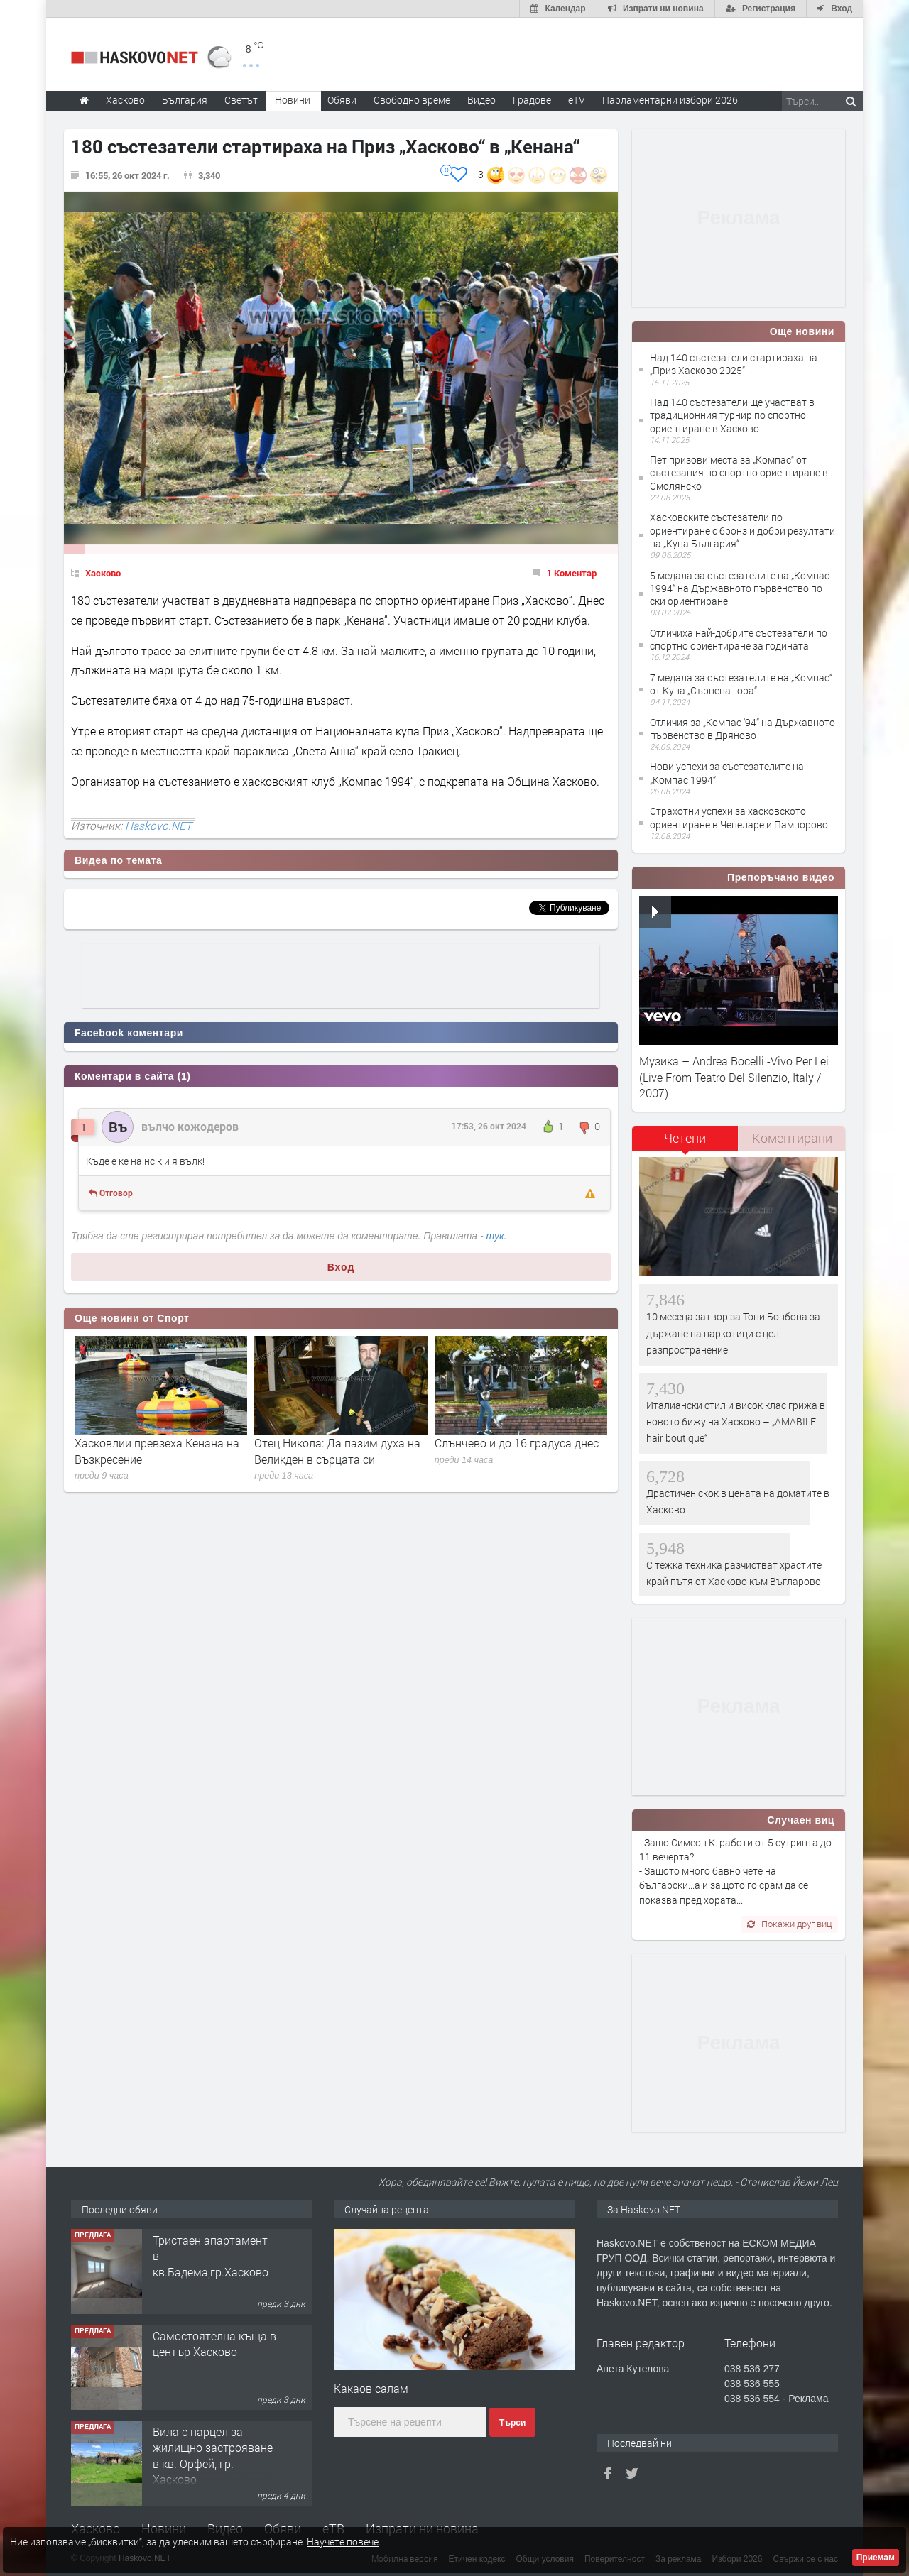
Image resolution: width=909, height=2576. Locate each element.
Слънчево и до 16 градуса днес (517, 1442)
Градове (532, 99)
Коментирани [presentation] (792, 1137)
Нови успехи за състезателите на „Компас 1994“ (727, 773)
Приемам (875, 2558)
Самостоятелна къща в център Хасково (214, 2343)
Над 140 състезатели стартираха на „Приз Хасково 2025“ (733, 364)
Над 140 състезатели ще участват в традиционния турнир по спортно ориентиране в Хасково (732, 414)
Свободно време (412, 99)
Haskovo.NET (158, 825)
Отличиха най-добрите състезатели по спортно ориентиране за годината (738, 639)
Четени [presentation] (685, 1137)
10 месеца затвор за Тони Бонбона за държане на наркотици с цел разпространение (733, 1333)
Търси (512, 2423)
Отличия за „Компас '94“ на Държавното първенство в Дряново (742, 729)
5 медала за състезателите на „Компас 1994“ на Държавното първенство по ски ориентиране (739, 588)
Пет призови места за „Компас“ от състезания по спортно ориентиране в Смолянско (739, 472)
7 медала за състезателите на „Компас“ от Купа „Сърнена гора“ (741, 684)
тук (495, 1236)
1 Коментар (572, 572)
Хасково (103, 572)
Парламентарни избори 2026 (670, 99)
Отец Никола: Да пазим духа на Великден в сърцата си (337, 1450)
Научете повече (343, 2541)
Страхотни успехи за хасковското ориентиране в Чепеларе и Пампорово (739, 817)
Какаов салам (371, 2388)
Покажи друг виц (789, 1923)
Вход (341, 1267)
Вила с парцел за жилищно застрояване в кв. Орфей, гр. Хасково (213, 2455)
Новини (292, 99)
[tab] (685, 1143)
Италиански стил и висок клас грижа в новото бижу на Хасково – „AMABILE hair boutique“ (735, 1421)
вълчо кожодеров (190, 1126)
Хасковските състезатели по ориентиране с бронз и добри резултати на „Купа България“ (742, 529)
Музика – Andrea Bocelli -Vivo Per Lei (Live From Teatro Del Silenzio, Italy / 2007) (734, 1076)
